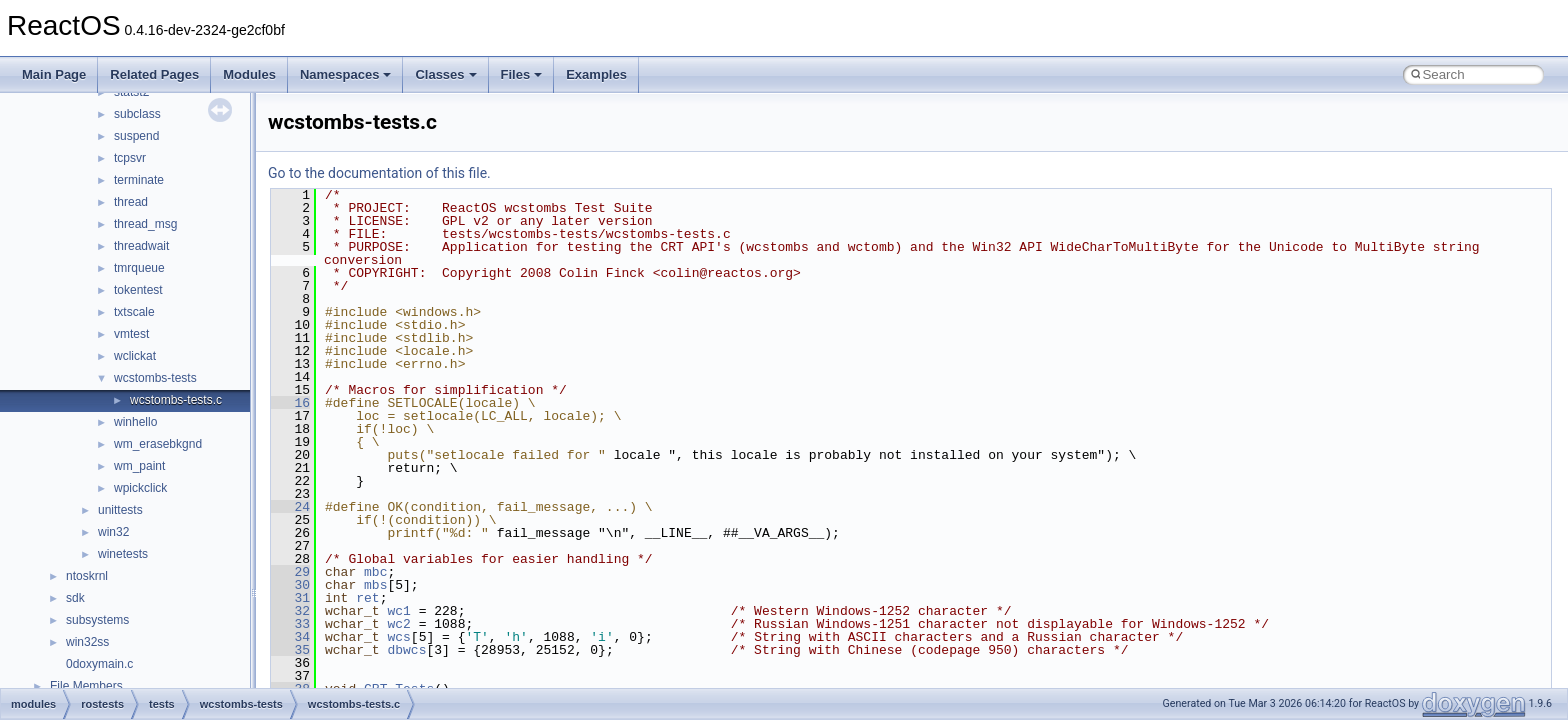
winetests (123, 554)
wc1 (398, 611)
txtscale (134, 312)
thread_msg (145, 224)
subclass (137, 114)
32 (290, 611)
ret (367, 598)
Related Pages (154, 74)
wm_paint (139, 466)
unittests (120, 510)
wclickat (135, 356)
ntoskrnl (87, 576)
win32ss (87, 642)
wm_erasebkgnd (158, 444)
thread (131, 202)
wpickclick (140, 488)
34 (290, 637)
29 (290, 572)
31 (290, 598)
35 (290, 650)
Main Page (54, 74)
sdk (75, 598)
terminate (139, 180)
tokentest (138, 290)
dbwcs (406, 650)
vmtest (131, 334)
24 (290, 507)
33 (290, 624)
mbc (375, 572)
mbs (375, 585)
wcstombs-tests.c (176, 400)
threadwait (141, 246)
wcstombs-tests (155, 378)
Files (522, 74)
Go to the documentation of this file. (379, 173)
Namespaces (346, 74)
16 (290, 403)
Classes (445, 74)
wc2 (398, 624)
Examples (596, 74)
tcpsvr (130, 158)
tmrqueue (139, 268)
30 (290, 585)
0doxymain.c (99, 664)
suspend (136, 136)
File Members (86, 686)
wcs (398, 637)
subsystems (97, 620)
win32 (113, 532)
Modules (249, 74)
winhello (135, 422)
